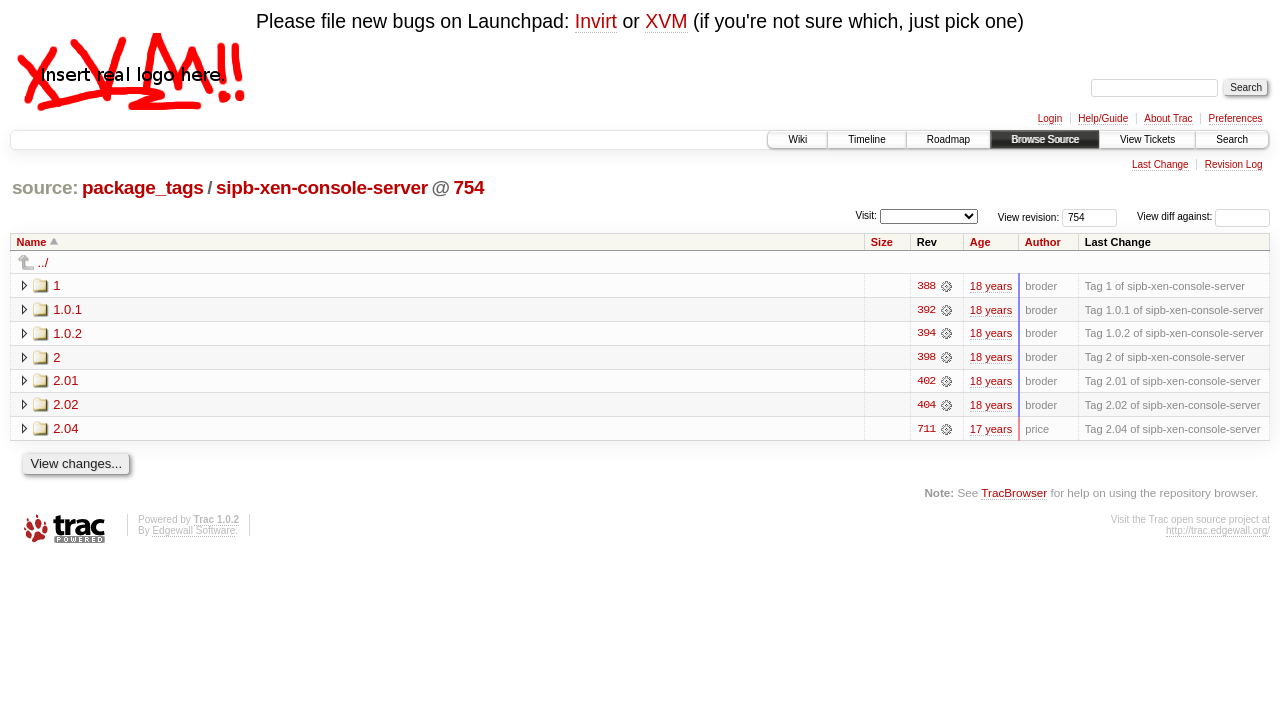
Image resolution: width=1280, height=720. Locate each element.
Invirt (596, 21)
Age (980, 242)
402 (926, 382)
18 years (991, 286)
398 (926, 358)
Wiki (797, 139)
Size (882, 242)
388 (926, 286)
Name (32, 242)
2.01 (65, 381)
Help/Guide (1103, 118)
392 (926, 310)
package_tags (143, 187)
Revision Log (1234, 164)
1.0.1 (67, 309)
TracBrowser (1014, 494)
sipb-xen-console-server (322, 187)
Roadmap (948, 139)
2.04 (65, 429)
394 (926, 334)
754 (469, 187)
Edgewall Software (193, 531)
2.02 (65, 405)
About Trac (1168, 118)
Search (1232, 139)
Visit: (866, 215)
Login (1050, 118)
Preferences (1236, 118)
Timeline (866, 139)
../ (43, 262)
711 (926, 430)
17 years (991, 430)
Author (1043, 242)
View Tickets (1147, 139)
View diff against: (1203, 216)
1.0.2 (67, 333)
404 (926, 406)
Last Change (1160, 164)
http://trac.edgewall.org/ (1218, 531)
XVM (666, 21)
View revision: (1029, 216)
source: (45, 187)
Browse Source (1045, 139)
